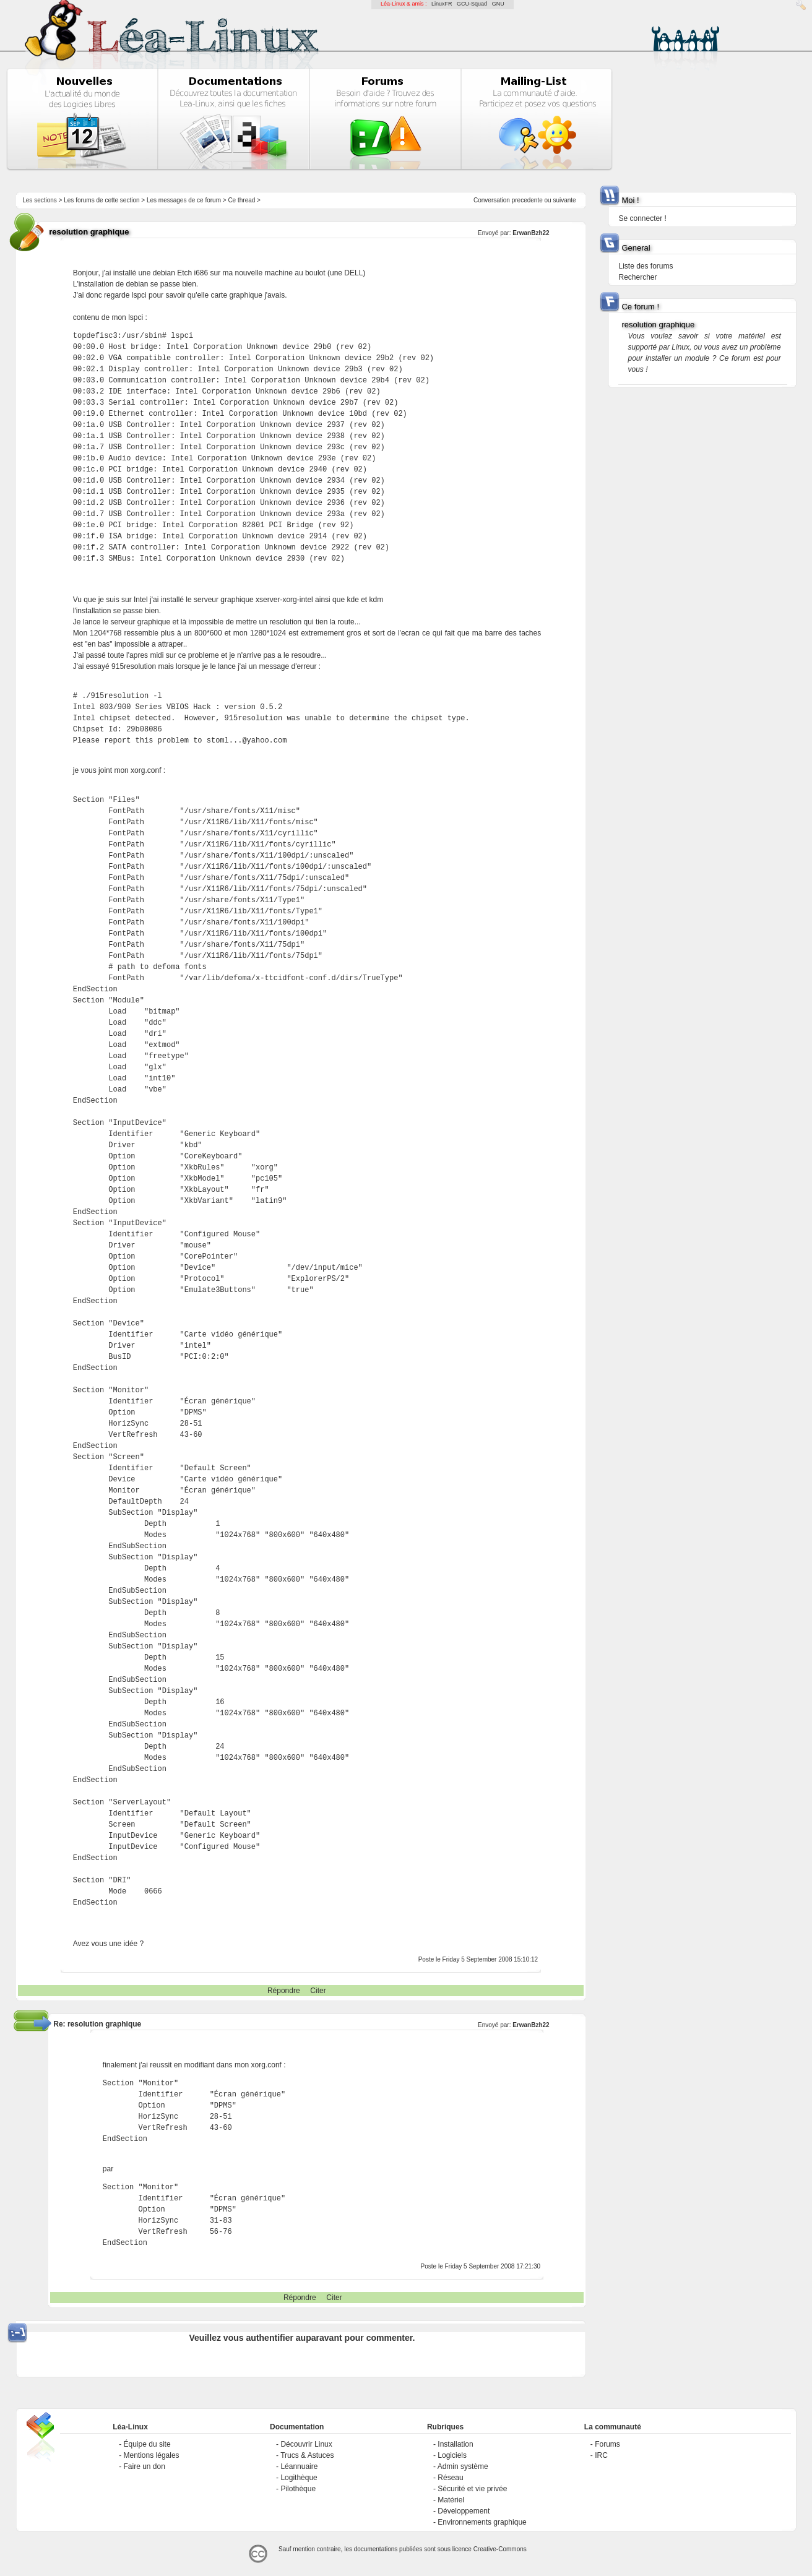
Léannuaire (298, 2466)
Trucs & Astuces (307, 2455)
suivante (564, 200)
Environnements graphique (482, 2522)
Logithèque (298, 2477)
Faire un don (144, 2466)
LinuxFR (441, 4)
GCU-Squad (472, 4)
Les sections (39, 200)
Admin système (463, 2466)
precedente (527, 200)
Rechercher (637, 277)
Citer (318, 1990)
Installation (455, 2444)
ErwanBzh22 (530, 233)
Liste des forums (645, 266)
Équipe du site (147, 2444)
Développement (464, 2511)
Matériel (451, 2500)
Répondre (283, 1990)
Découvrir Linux (306, 2444)
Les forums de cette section (101, 200)
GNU (498, 4)
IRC (601, 2455)
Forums (607, 2444)
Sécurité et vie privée (472, 2488)
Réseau (450, 2477)
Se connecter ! (642, 218)
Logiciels (452, 2455)
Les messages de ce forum (184, 200)
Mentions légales (151, 2455)
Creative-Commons (500, 2549)
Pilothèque (298, 2488)
